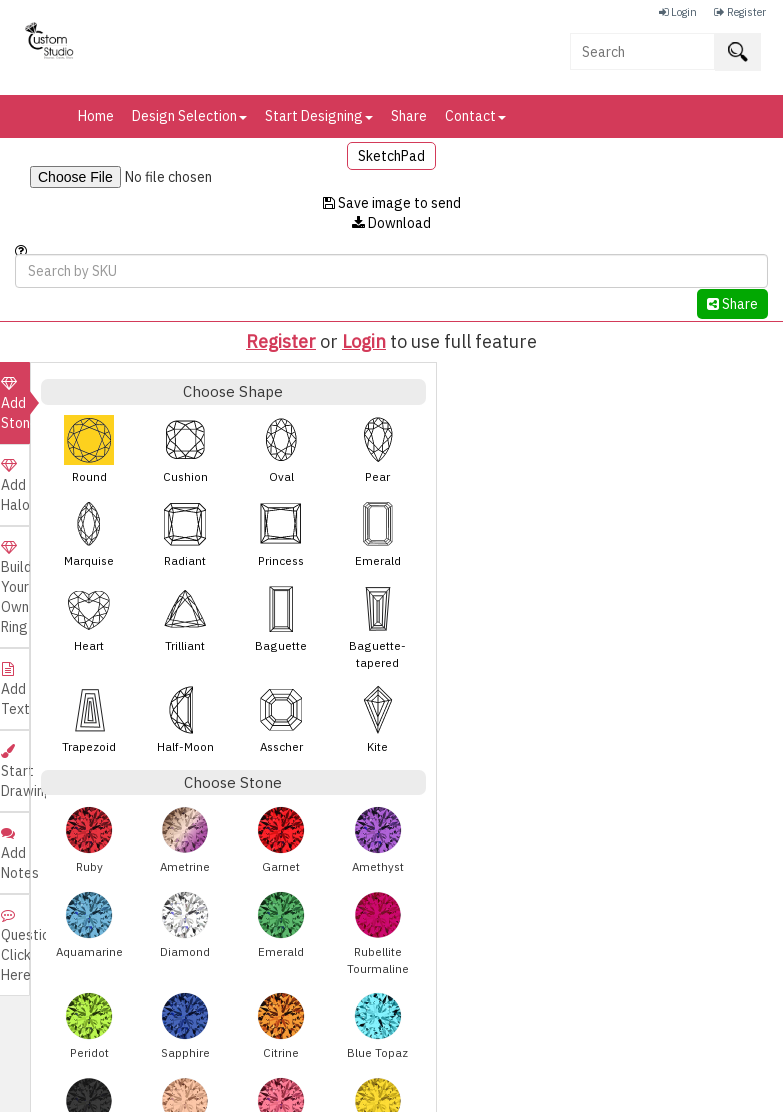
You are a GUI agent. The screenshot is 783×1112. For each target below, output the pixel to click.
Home (96, 116)
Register (281, 341)
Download (391, 223)
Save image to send (392, 203)
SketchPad (391, 156)
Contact (475, 116)
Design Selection (189, 116)
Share (409, 116)
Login (364, 341)
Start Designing (319, 116)
